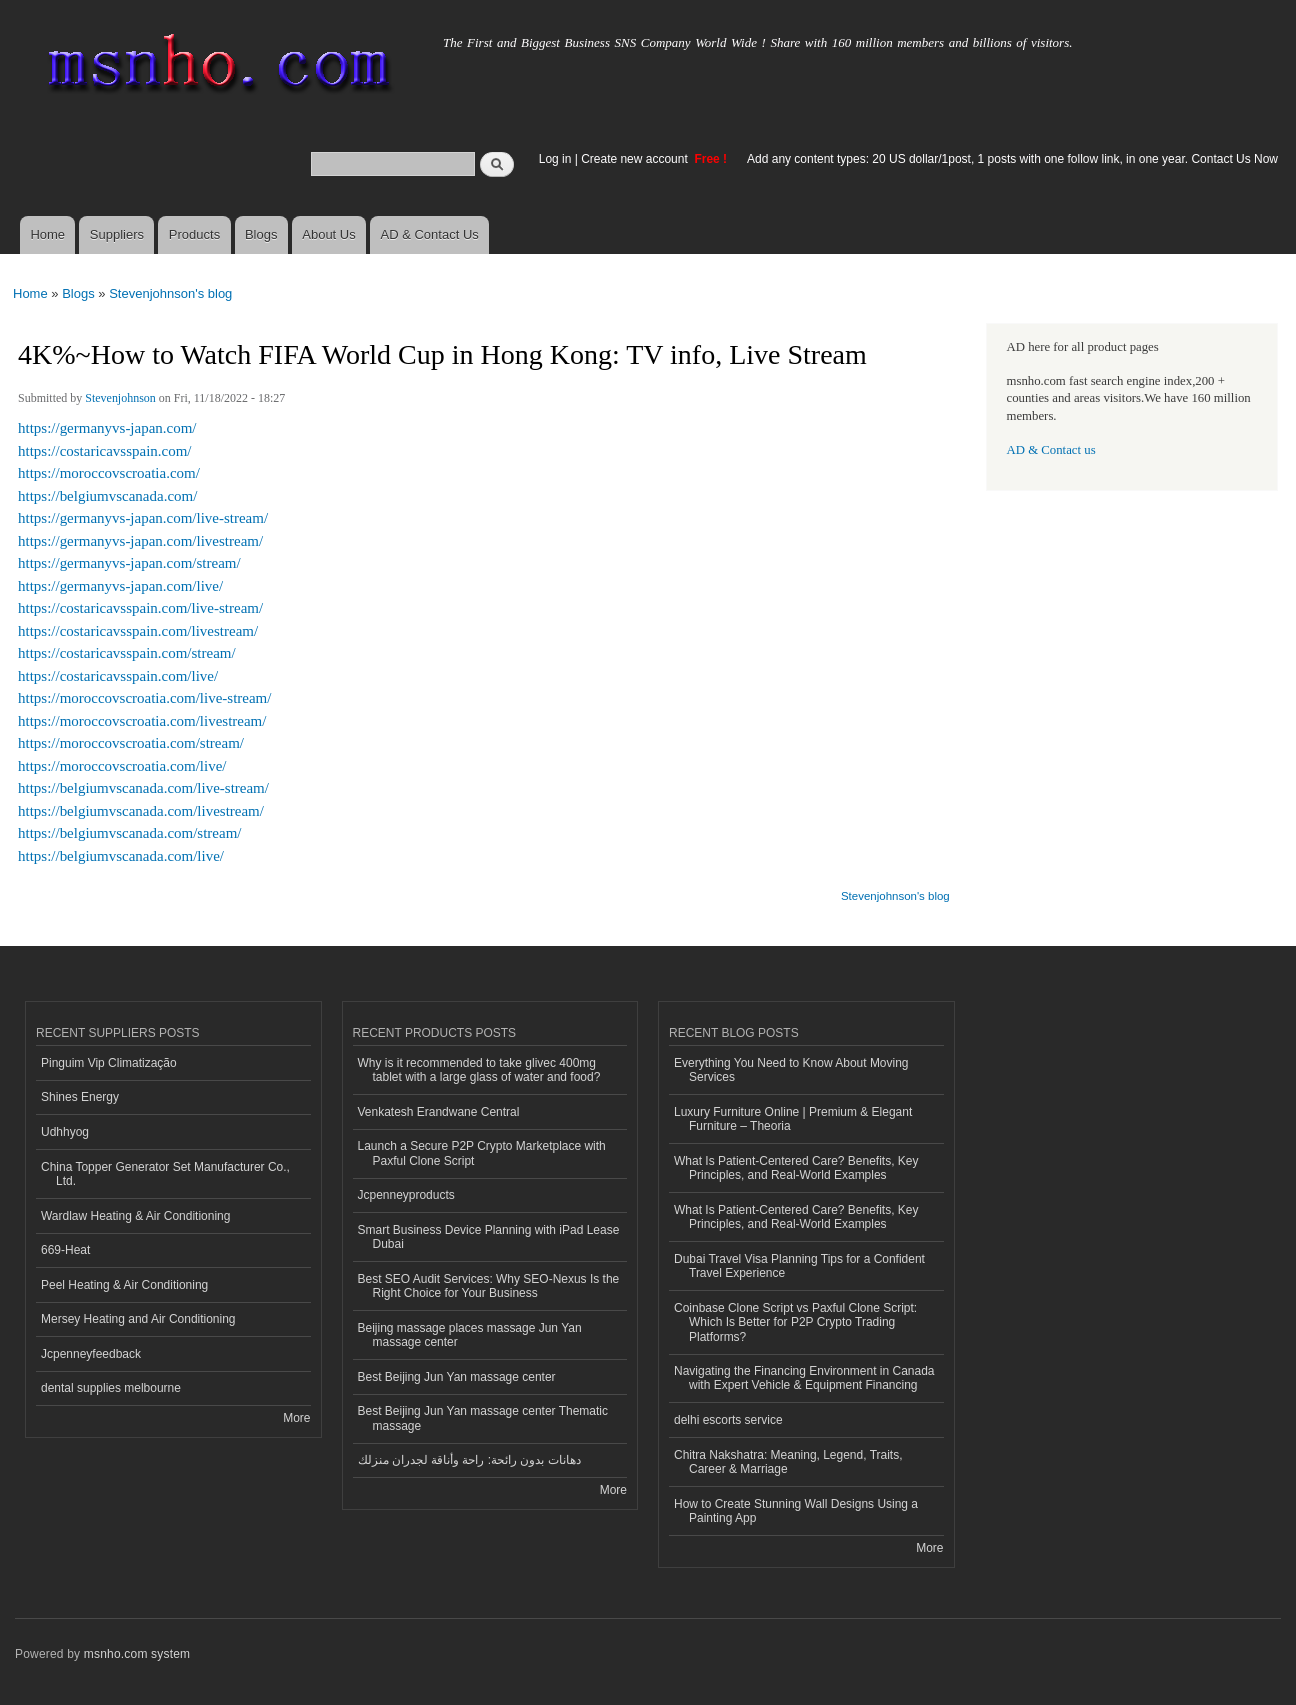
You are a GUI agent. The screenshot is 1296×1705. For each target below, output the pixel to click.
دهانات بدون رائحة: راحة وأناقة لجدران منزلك (469, 1460)
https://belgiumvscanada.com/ (107, 496)
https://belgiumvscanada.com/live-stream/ (143, 788)
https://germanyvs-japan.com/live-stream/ (143, 518)
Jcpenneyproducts (406, 1195)
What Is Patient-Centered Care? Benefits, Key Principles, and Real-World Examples (796, 1168)
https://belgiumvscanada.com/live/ (121, 856)
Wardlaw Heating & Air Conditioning (135, 1216)
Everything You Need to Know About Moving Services (791, 1070)
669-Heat (65, 1250)
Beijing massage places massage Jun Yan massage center (470, 1335)
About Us (328, 234)
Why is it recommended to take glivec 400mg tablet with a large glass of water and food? (479, 1070)
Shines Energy (80, 1097)
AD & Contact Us (430, 234)
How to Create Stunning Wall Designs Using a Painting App (796, 1511)
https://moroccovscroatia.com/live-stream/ (144, 698)
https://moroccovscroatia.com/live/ (122, 766)
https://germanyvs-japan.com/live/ (120, 586)
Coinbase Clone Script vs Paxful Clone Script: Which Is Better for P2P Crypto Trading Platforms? (795, 1322)
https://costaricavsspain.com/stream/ (127, 653)
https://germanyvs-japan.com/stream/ (129, 563)
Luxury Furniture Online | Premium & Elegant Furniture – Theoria (793, 1119)
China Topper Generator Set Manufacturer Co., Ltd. (165, 1174)
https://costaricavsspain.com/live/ (118, 676)
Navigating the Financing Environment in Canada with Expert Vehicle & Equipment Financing (804, 1378)
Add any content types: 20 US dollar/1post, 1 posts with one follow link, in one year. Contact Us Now (1012, 159)
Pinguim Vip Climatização (109, 1063)
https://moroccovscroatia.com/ (109, 473)
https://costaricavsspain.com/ (105, 451)
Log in (555, 159)
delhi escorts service (728, 1420)
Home (47, 234)
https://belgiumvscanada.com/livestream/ (141, 811)
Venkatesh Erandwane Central (439, 1112)
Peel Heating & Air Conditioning (124, 1285)
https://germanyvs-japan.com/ (107, 428)
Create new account (636, 159)
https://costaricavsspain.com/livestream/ (138, 631)
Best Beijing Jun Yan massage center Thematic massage (483, 1418)
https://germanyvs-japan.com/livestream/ (140, 541)
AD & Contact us (1051, 450)
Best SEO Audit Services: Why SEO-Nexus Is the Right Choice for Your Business (489, 1286)
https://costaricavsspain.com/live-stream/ (140, 608)
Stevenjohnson (120, 398)
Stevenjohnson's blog (170, 293)
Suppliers (117, 234)
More (296, 1418)
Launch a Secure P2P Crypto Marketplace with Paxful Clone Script (482, 1153)
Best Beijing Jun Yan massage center (457, 1377)
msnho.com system (137, 1654)
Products (194, 234)
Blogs (261, 234)
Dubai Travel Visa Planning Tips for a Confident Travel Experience (799, 1266)
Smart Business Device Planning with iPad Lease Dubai (489, 1237)
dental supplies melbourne (111, 1388)
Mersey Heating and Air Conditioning (138, 1319)
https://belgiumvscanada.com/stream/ (129, 833)
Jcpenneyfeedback (91, 1354)
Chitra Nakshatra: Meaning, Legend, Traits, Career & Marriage (788, 1462)
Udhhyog (65, 1132)
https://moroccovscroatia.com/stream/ (131, 743)
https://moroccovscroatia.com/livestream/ (142, 721)
